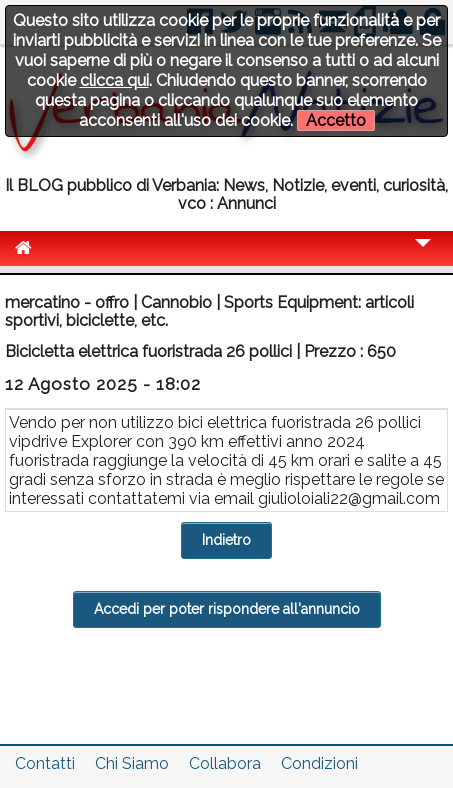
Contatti (45, 763)
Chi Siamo (132, 763)
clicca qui (114, 80)
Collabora (225, 763)
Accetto (336, 120)
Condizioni (319, 763)
